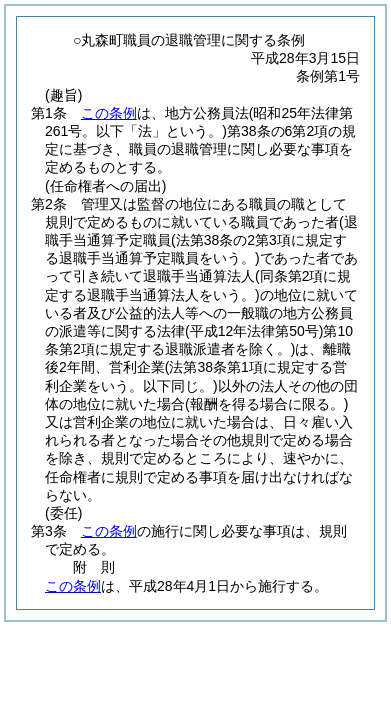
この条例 (109, 113)
